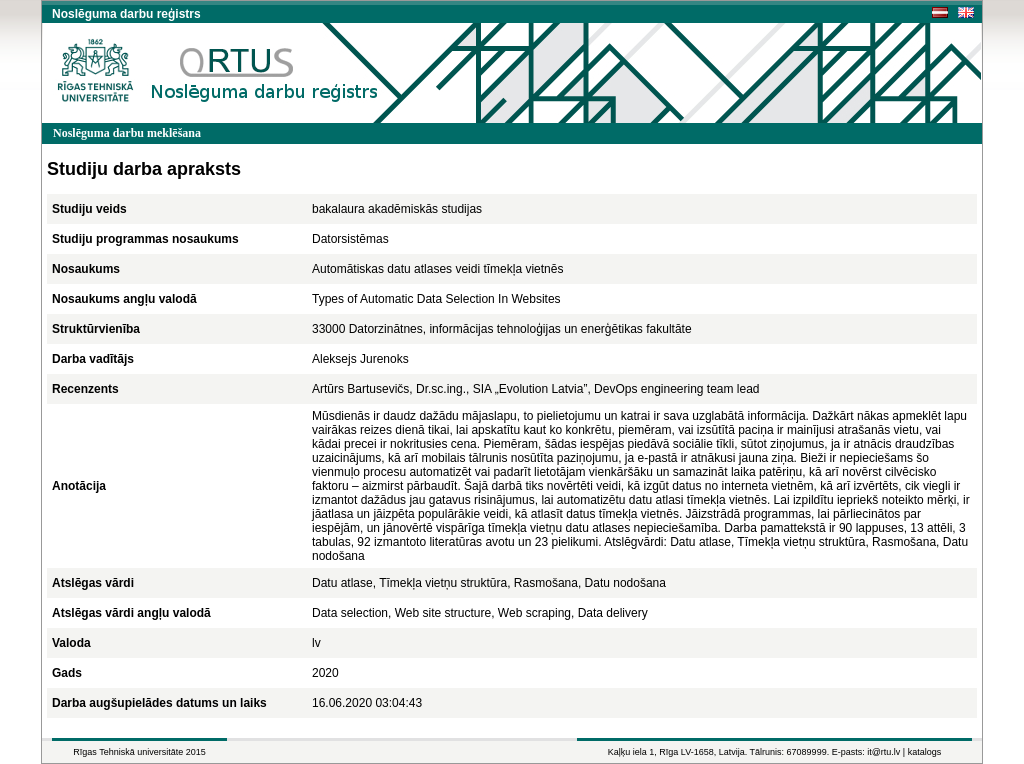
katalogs (925, 752)
